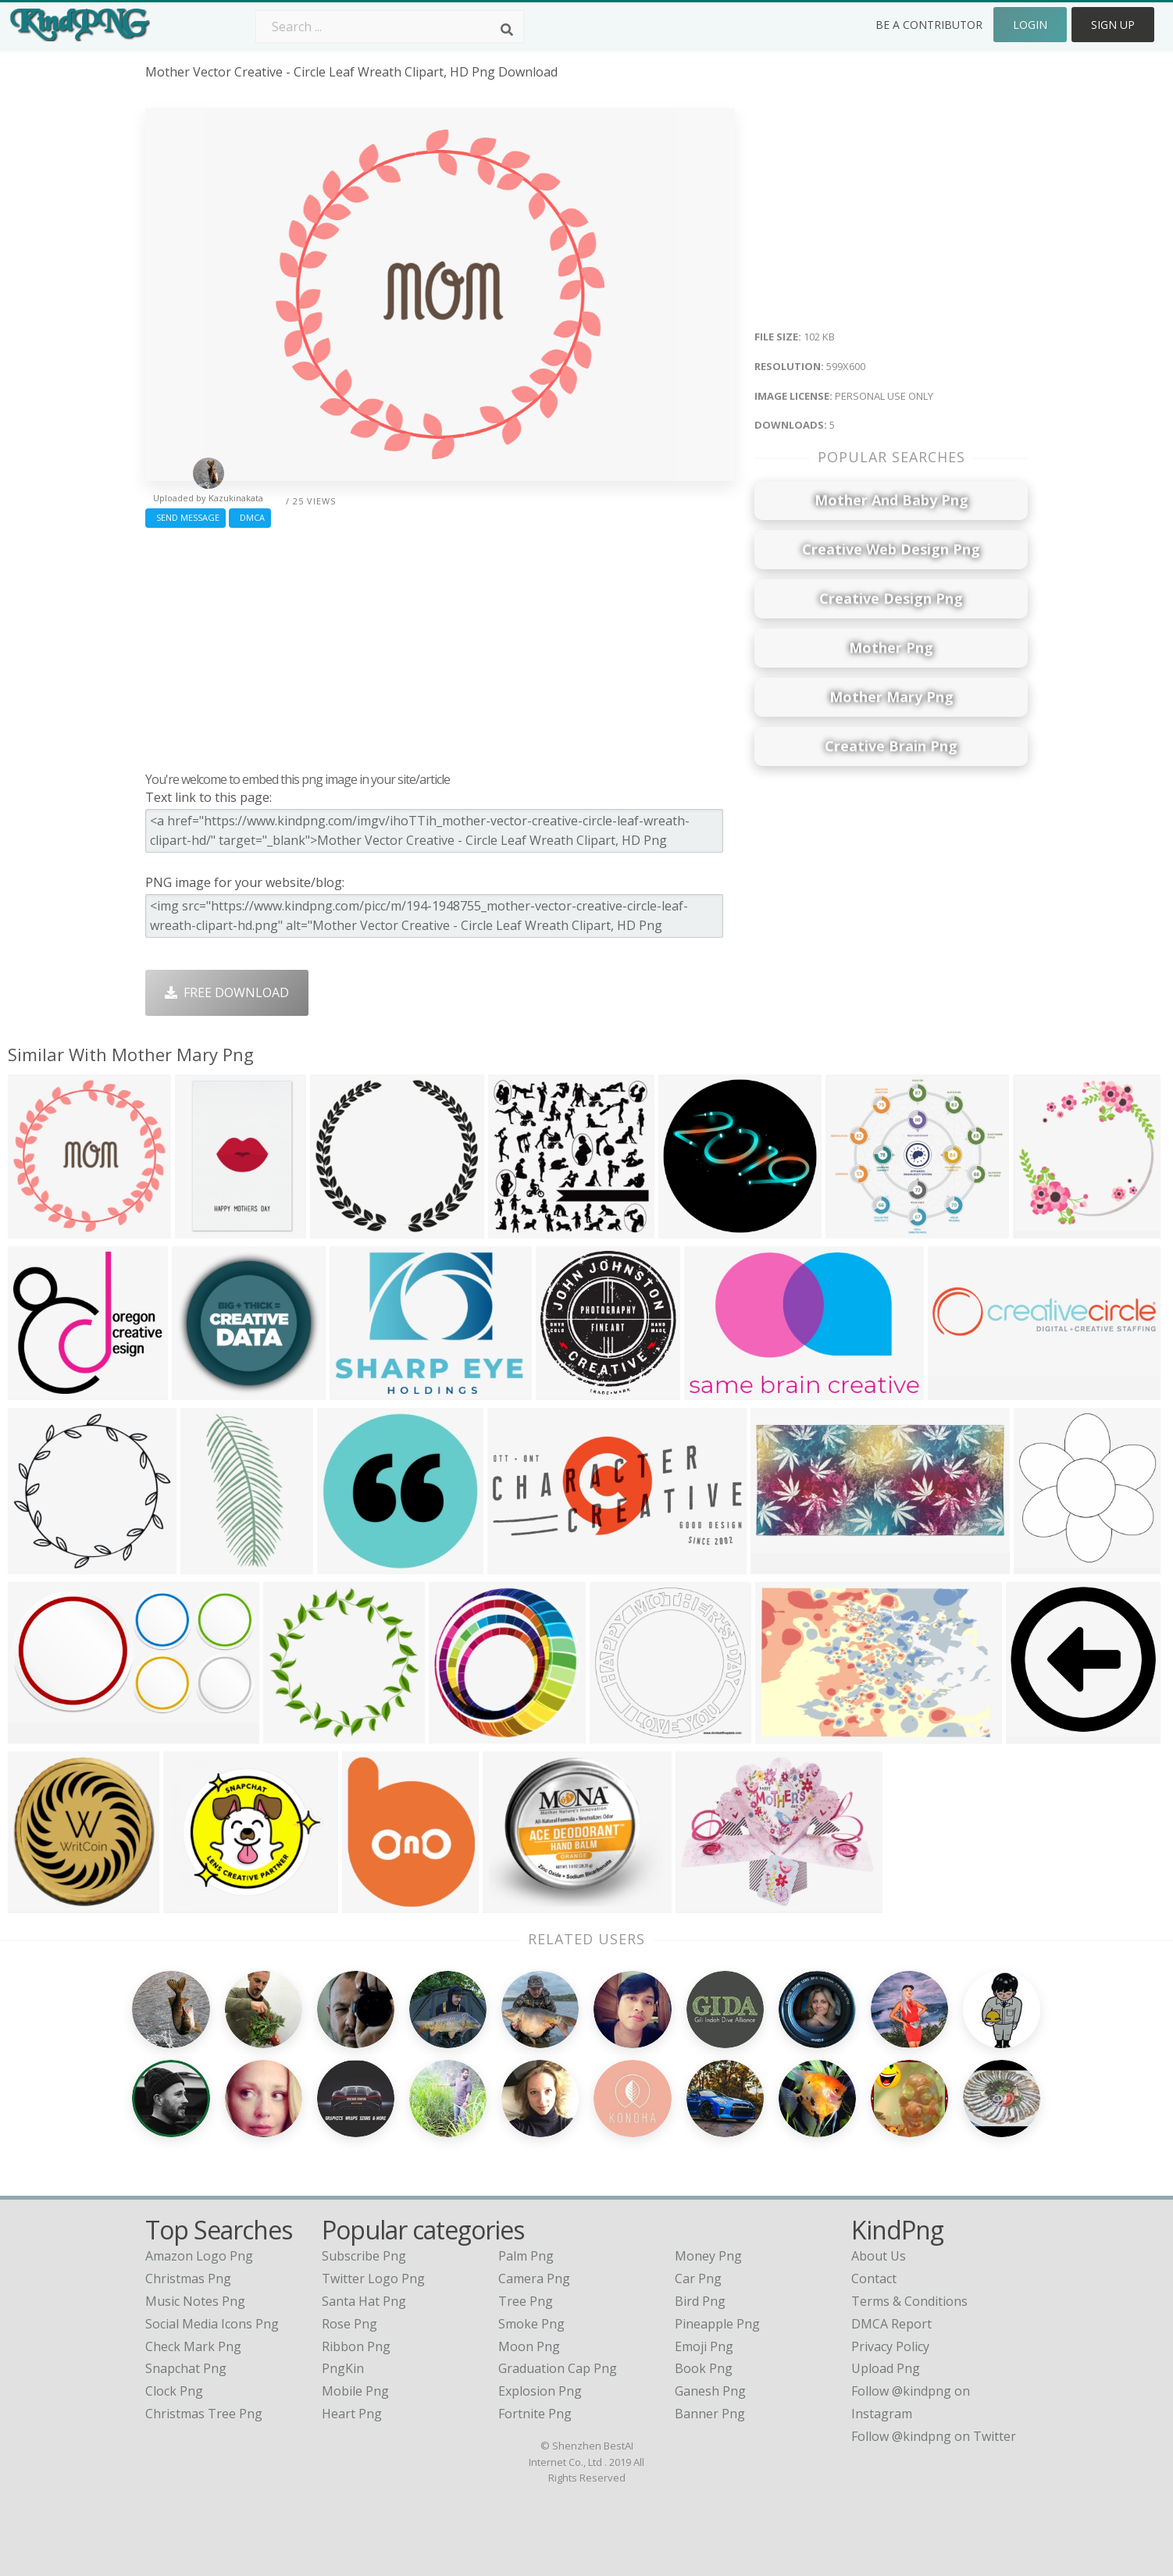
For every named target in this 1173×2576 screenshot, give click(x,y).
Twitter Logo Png (373, 2278)
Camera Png (534, 2278)
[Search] (506, 30)
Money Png (708, 2255)
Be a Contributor (928, 24)
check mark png (193, 2346)
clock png (174, 2391)
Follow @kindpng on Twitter (933, 2436)
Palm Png (526, 2255)
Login (1030, 24)
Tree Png (525, 2301)
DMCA (250, 517)
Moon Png (529, 2346)
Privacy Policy (890, 2346)
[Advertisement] (440, 645)
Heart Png (352, 2413)
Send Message (185, 517)
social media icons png (212, 2323)
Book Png (704, 2368)
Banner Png (710, 2413)
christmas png (188, 2278)
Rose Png (349, 2323)
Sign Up (1113, 24)
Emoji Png (704, 2346)
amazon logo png (199, 2255)
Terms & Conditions (909, 2301)
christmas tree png (203, 2413)
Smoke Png (531, 2323)
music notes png (195, 2301)
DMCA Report (891, 2323)
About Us (878, 2255)
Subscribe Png (364, 2255)
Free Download (227, 992)
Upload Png (885, 2368)
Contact (874, 2278)
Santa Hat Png (364, 2301)
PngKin (343, 2368)
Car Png (698, 2278)
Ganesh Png (710, 2391)
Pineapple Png (717, 2323)
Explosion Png (540, 2391)
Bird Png (700, 2301)
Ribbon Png (356, 2346)
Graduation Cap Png (557, 2368)
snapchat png (185, 2368)
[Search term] (390, 26)
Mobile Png (355, 2391)
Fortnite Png (535, 2413)
